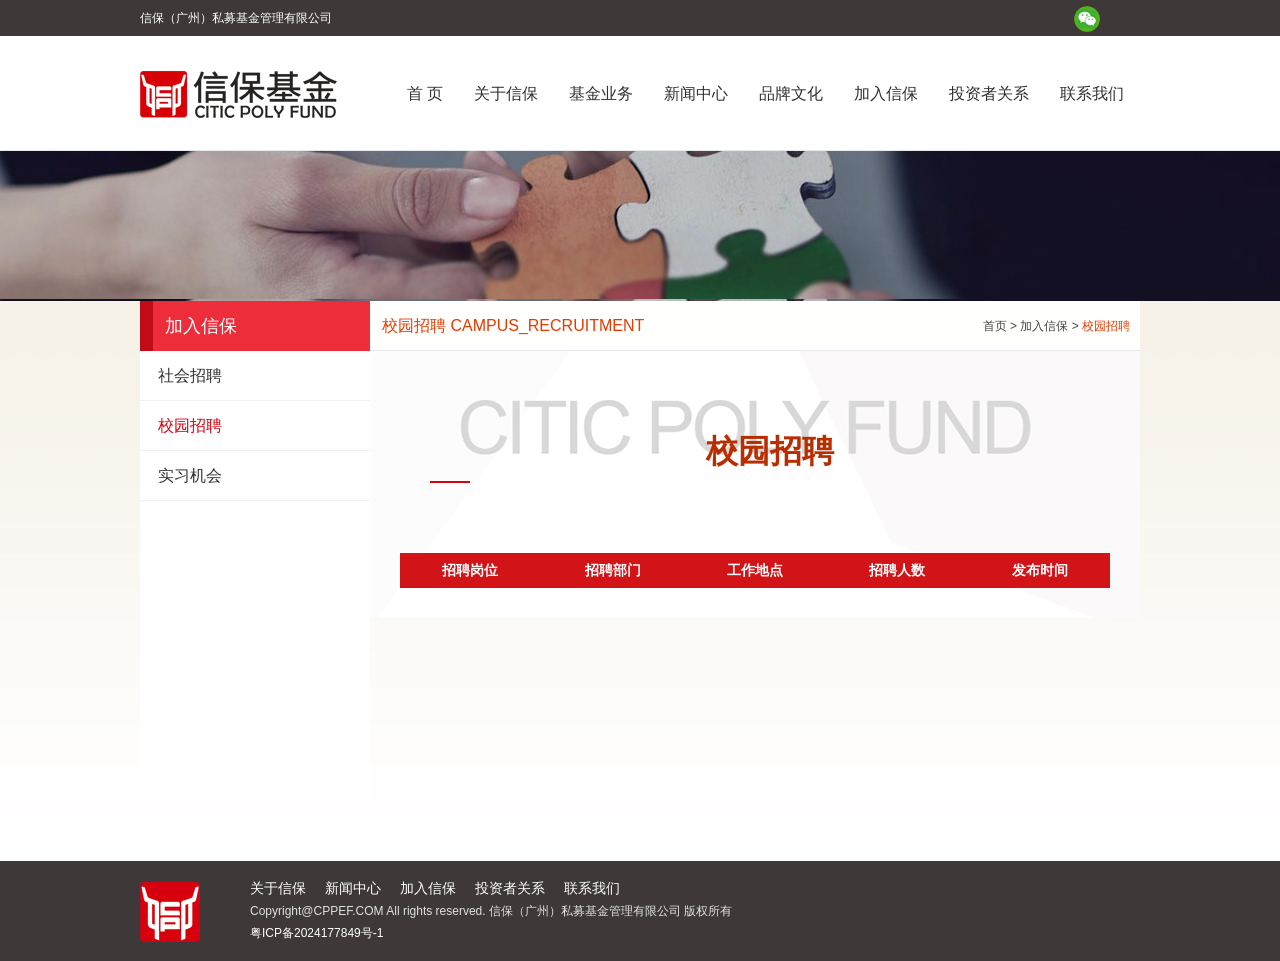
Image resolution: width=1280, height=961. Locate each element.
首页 (995, 326)
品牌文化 (791, 93)
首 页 (425, 93)
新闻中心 (696, 93)
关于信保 (506, 93)
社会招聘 (190, 375)
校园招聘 (190, 425)
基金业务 (601, 93)
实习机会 (190, 475)
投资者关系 (989, 93)
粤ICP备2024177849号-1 (316, 933)
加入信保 (886, 93)
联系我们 (1092, 93)
